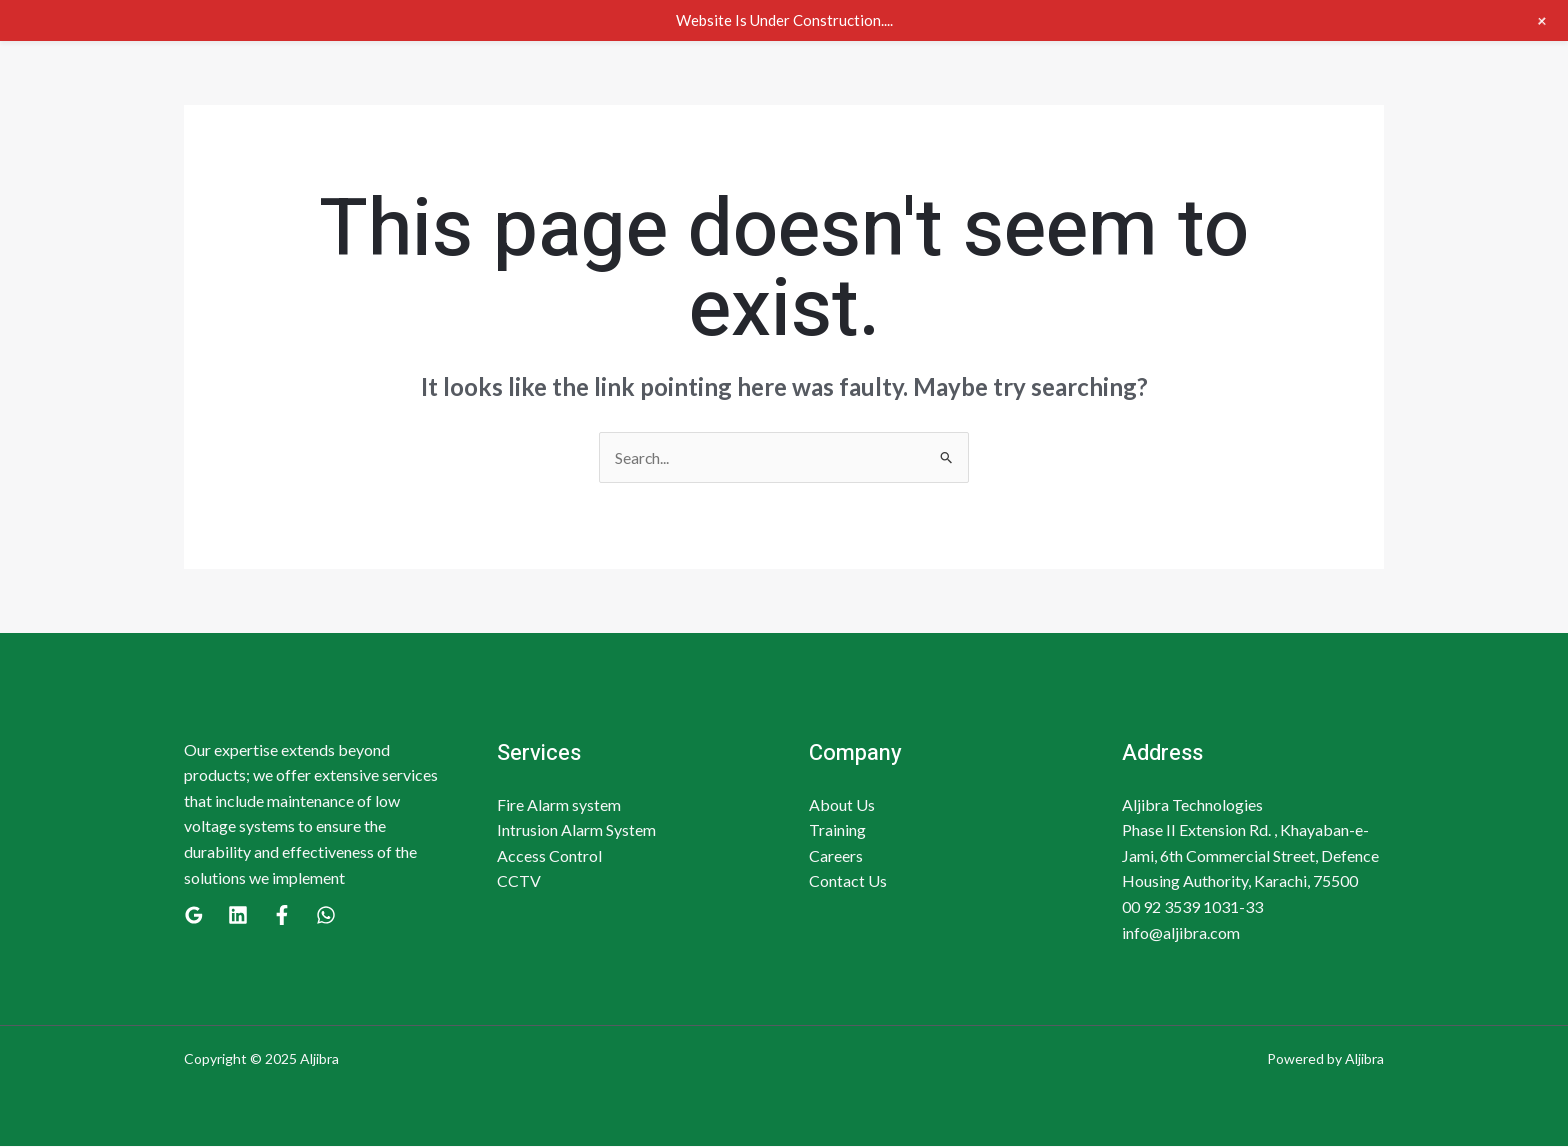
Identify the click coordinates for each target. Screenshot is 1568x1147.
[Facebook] (282, 916)
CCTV (519, 881)
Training (837, 830)
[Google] (194, 916)
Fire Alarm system (559, 804)
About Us (842, 804)
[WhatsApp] (326, 916)
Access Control (549, 855)
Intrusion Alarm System (576, 830)
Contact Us (848, 881)
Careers (836, 855)
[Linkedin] (238, 916)
